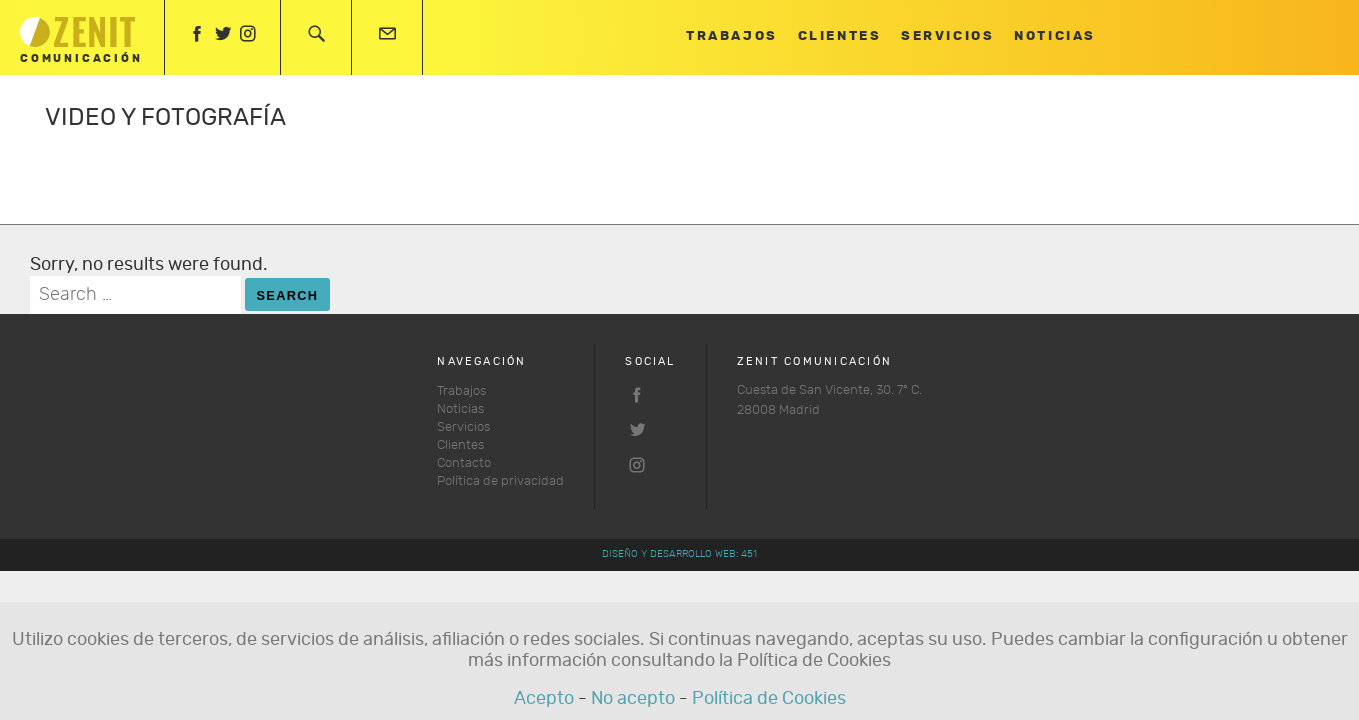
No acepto (633, 699)
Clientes (839, 36)
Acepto (544, 699)
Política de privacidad (500, 481)
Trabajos (731, 36)
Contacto (464, 463)
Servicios (947, 36)
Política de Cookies (769, 699)
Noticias (1054, 36)
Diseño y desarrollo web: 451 (679, 554)
